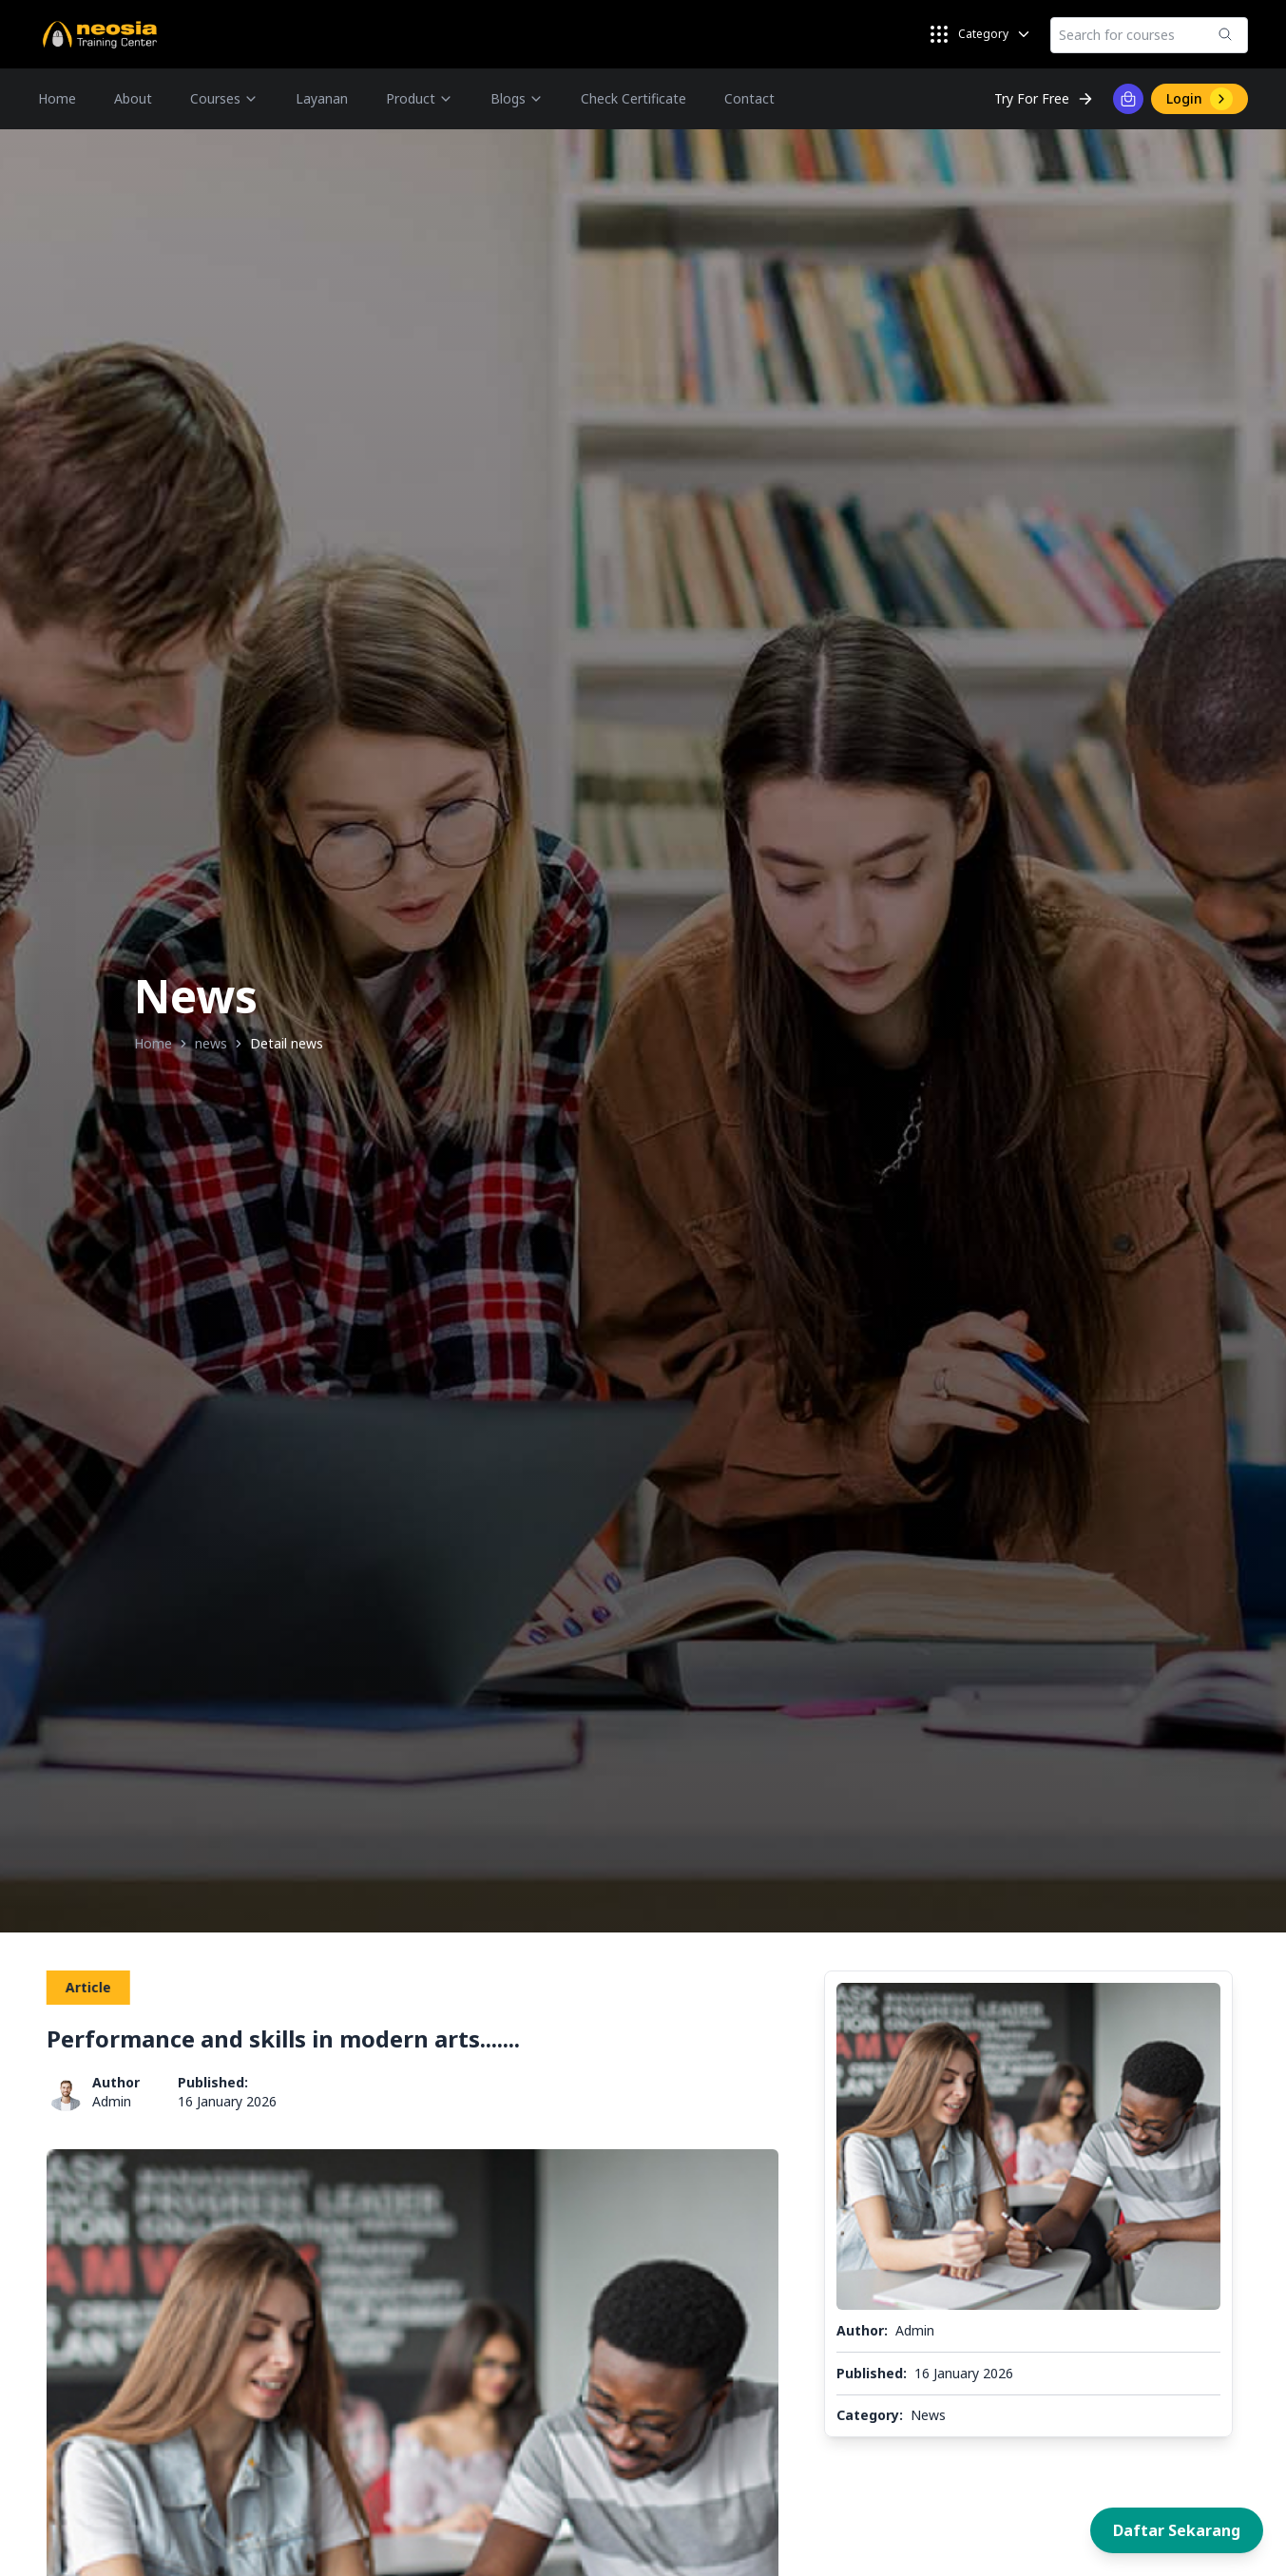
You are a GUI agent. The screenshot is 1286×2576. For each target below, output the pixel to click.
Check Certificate (633, 98)
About (133, 98)
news (211, 1043)
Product (419, 98)
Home (57, 98)
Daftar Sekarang (1176, 2530)
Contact (749, 98)
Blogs (516, 98)
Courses (224, 98)
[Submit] (1225, 34)
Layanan (322, 98)
